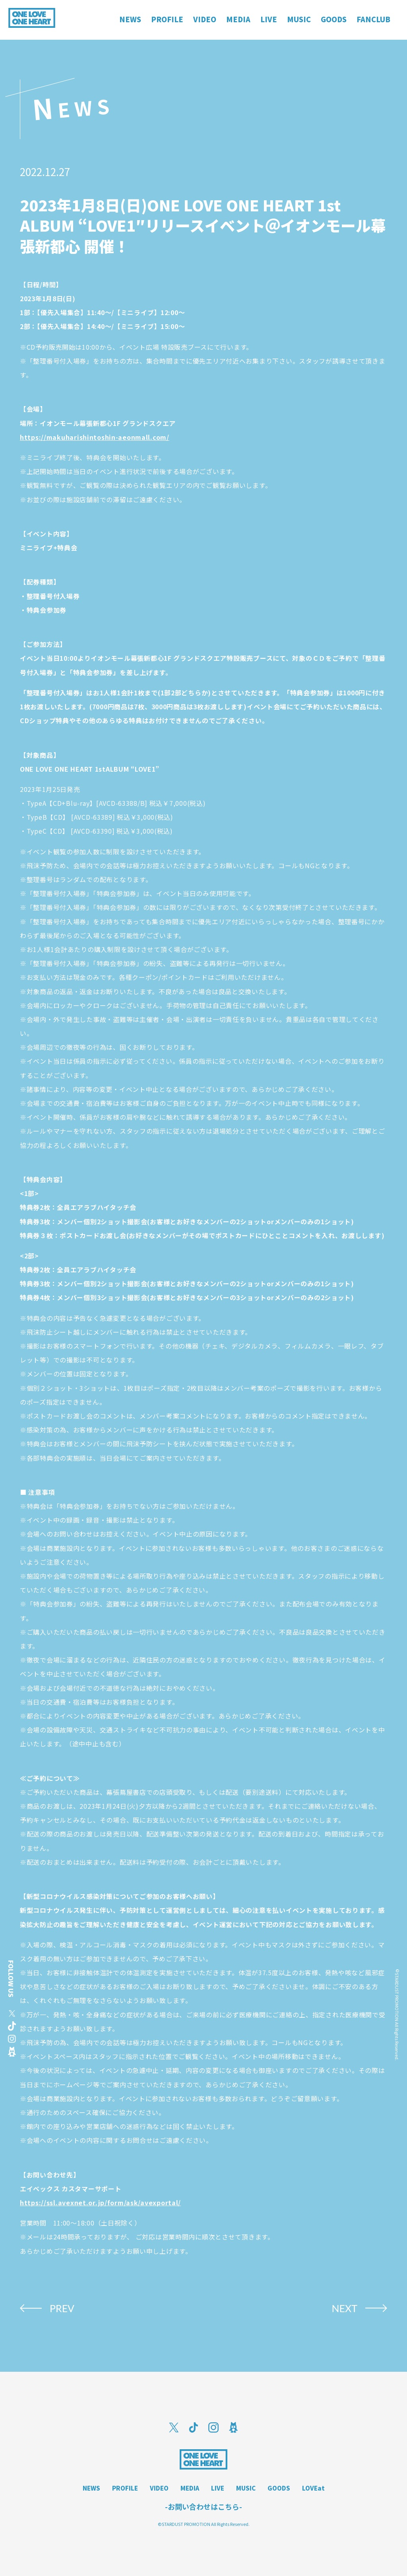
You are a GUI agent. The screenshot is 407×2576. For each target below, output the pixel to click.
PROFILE (125, 2488)
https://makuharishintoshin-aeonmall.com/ (94, 437)
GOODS (278, 2488)
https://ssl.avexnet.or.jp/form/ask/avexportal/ (100, 2202)
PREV (62, 2308)
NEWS (91, 2488)
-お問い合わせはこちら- (203, 2506)
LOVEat (313, 2488)
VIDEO (159, 2488)
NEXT (344, 2308)
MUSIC (246, 2488)
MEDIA (189, 2488)
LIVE (217, 2488)
